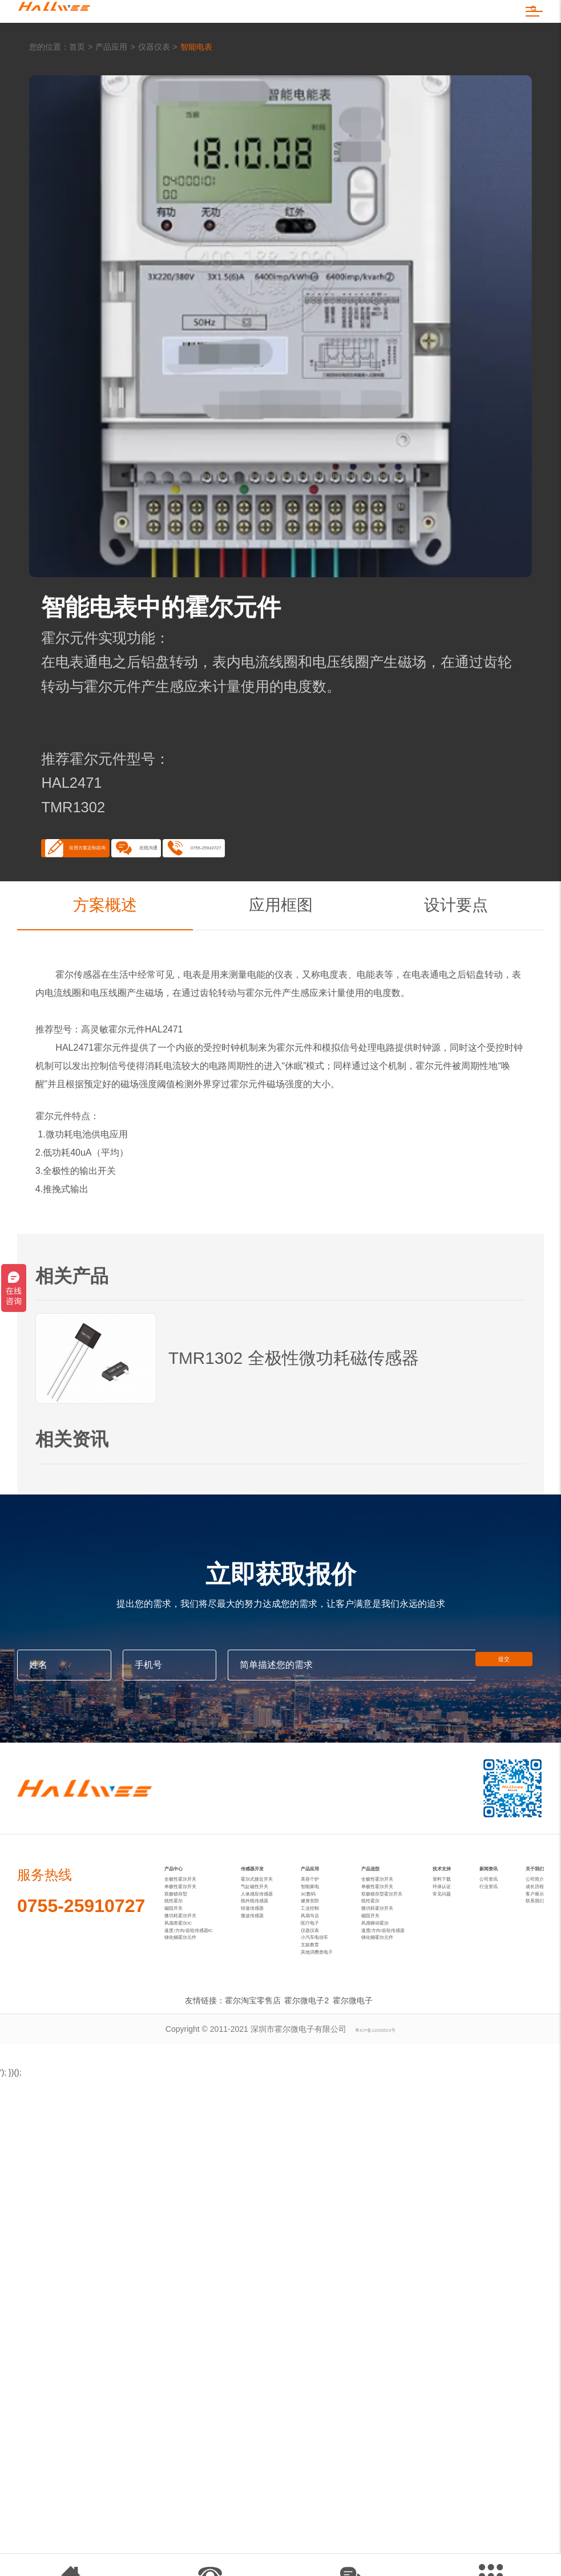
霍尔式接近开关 (277, 1962)
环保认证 (453, 1996)
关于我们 (523, 1941)
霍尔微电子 (355, 2197)
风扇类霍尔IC (188, 2071)
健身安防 (321, 2017)
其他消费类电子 (333, 2144)
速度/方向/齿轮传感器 (399, 2090)
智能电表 (196, 84)
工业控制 (321, 2035)
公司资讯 (489, 1978)
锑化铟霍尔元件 (192, 2108)
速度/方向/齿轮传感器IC (206, 2090)
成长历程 (524, 1996)
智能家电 (321, 1980)
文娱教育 (321, 2126)
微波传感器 (269, 2053)
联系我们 (524, 2033)
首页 (77, 84)
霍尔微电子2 (304, 2197)
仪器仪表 (154, 84)
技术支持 (452, 1941)
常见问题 (453, 2014)
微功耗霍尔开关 (192, 2053)
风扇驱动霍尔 (385, 2071)
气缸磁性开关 (273, 1980)
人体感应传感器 (277, 1998)
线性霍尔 (180, 2017)
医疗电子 (321, 2071)
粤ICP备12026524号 (375, 2226)
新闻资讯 (488, 1941)
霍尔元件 (263, 1053)
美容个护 (321, 1962)
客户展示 (524, 2014)
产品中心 (184, 1933)
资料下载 (453, 1978)
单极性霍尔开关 (192, 1980)
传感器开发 (274, 1933)
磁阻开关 (180, 2035)
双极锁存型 (184, 1998)
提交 (510, 1725)
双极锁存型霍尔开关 (397, 1998)
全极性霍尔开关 (192, 1962)
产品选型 (381, 1933)
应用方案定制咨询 (123, 899)
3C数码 (318, 1998)
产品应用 (111, 84)
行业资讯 (489, 1996)
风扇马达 (321, 2053)
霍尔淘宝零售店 (245, 2197)
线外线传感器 (273, 2017)
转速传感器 (269, 2035)
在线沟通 (262, 899)
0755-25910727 (396, 899)
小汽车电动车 (329, 2108)
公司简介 (524, 1978)
